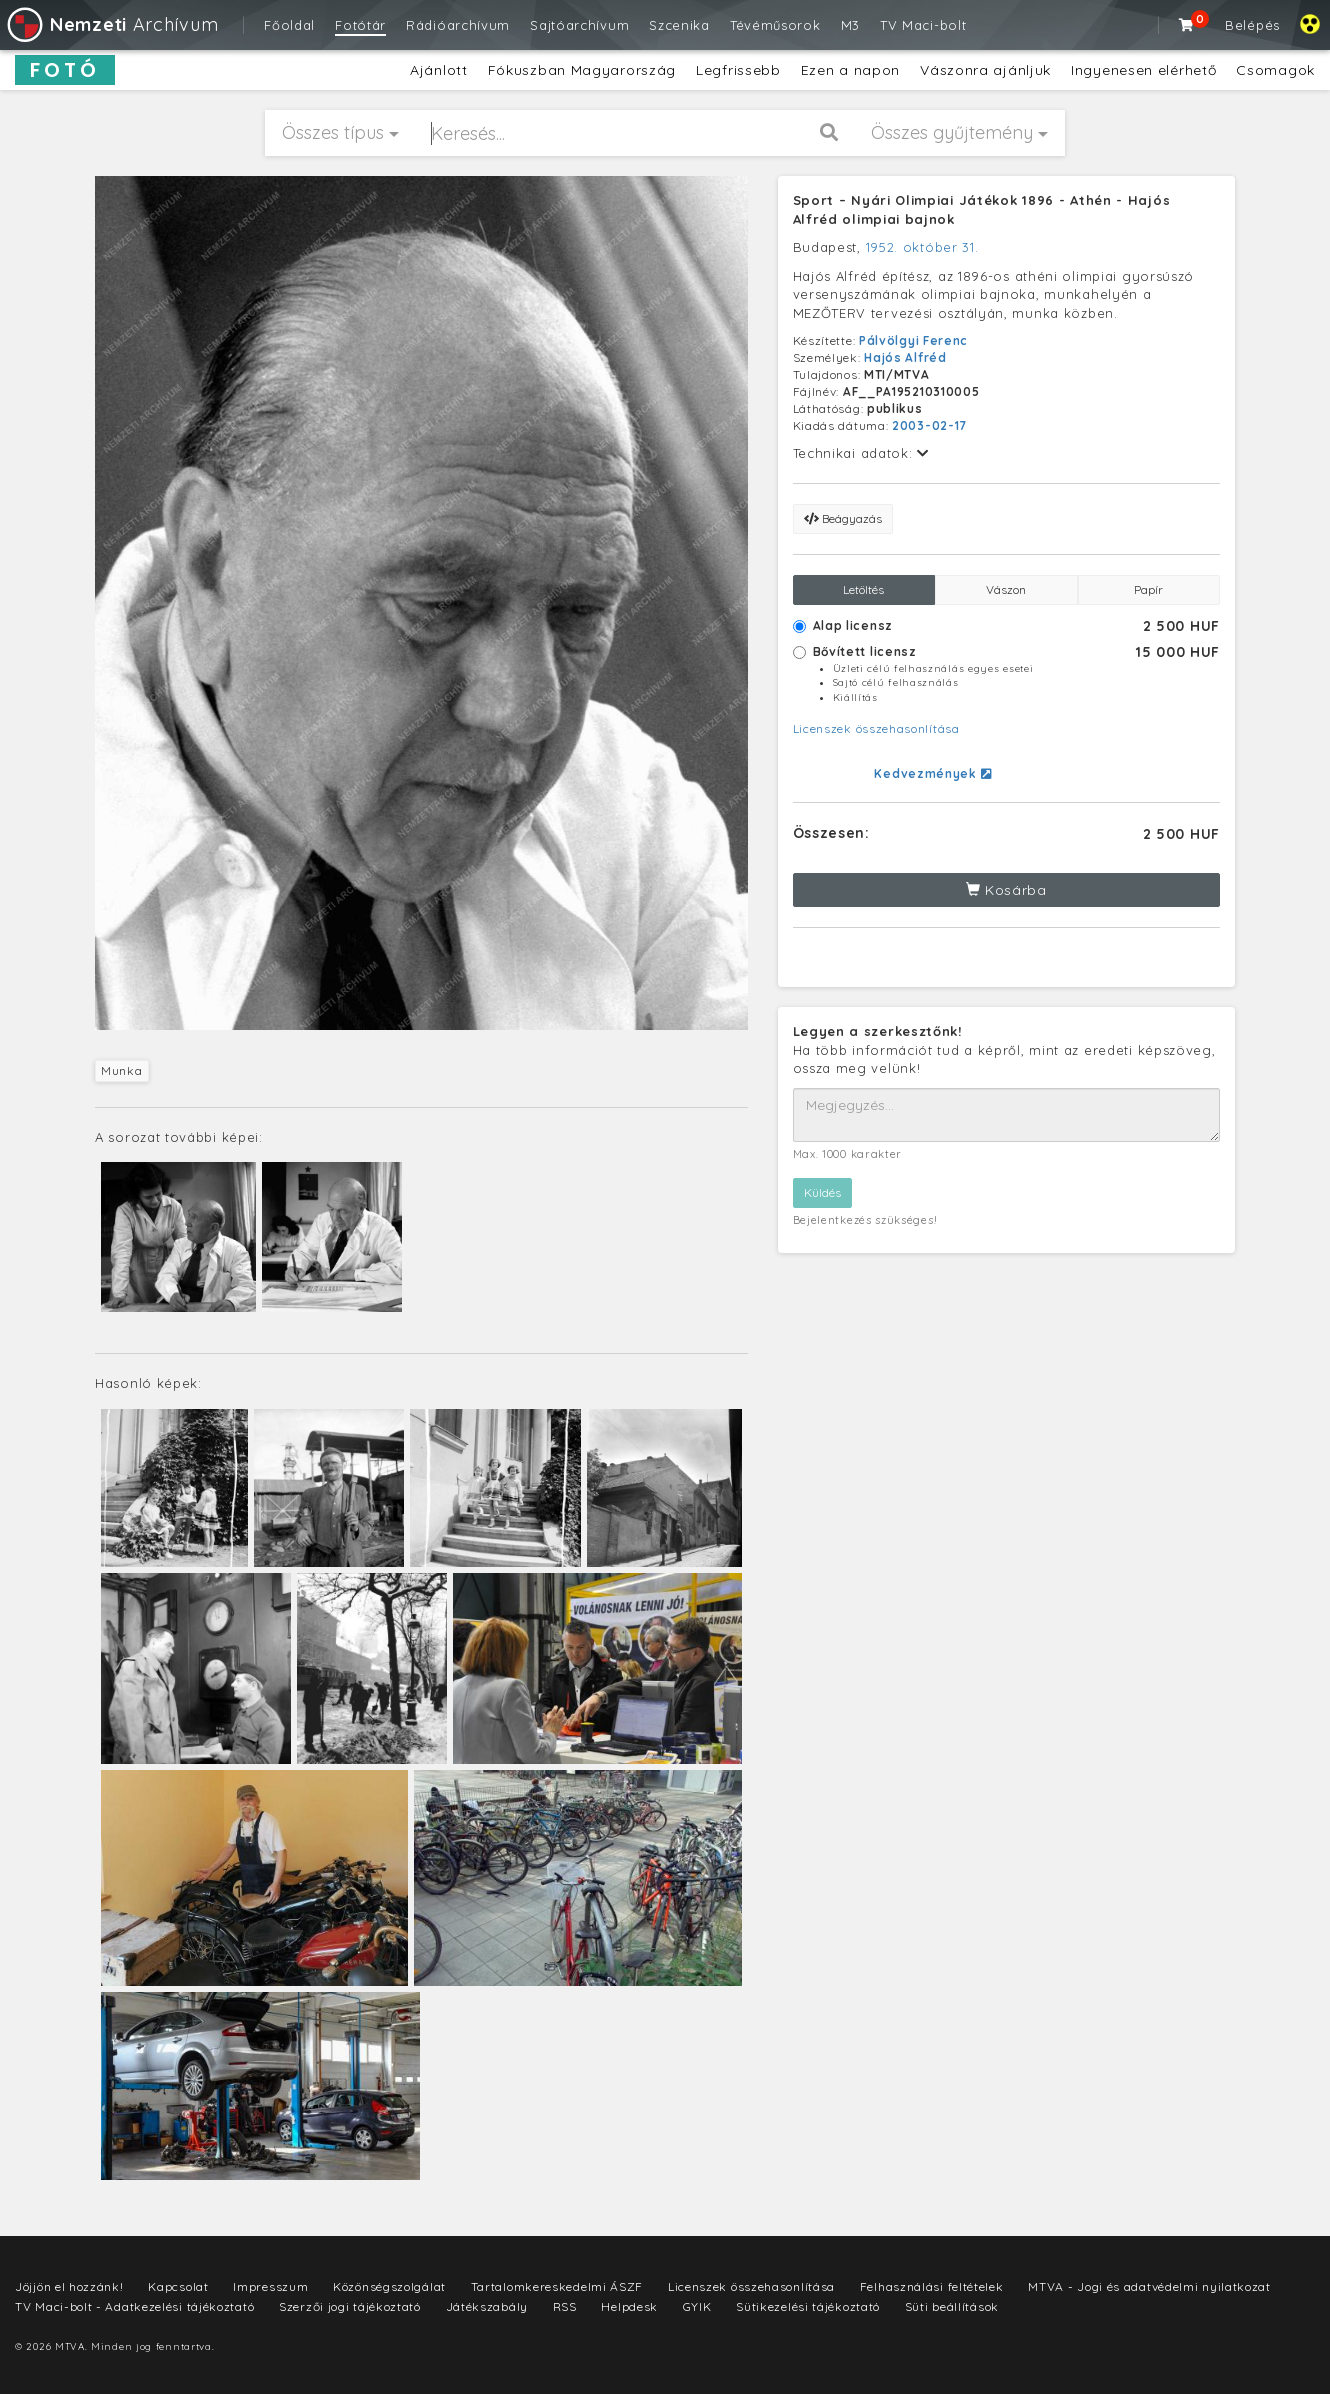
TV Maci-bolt (923, 25)
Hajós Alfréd (905, 357)
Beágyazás (843, 518)
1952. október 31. (922, 247)
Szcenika (679, 25)
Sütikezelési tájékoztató (808, 2306)
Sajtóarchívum (579, 25)
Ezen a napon (850, 70)
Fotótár (360, 25)
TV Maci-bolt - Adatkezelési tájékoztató (134, 2306)
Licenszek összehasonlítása (876, 728)
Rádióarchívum (458, 25)
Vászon (1006, 589)
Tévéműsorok (775, 25)
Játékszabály (487, 2306)
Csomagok (1275, 70)
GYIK (697, 2306)
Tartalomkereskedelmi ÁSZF (557, 2286)
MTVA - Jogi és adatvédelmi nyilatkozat (1149, 2286)
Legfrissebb (738, 70)
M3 (850, 25)
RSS (565, 2306)
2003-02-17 (929, 425)
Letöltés (863, 589)
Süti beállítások (952, 2306)
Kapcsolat (178, 2286)
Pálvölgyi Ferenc (913, 340)
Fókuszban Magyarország (582, 70)
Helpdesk (629, 2306)
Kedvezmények (932, 773)
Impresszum (270, 2286)
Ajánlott (439, 70)
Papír (1148, 589)
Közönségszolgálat (389, 2286)
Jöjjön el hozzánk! (69, 2286)
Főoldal (289, 25)
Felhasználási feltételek (932, 2286)
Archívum (111, 24)
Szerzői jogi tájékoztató (350, 2306)
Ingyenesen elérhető (1143, 70)
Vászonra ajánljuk (985, 70)
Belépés (1252, 25)
